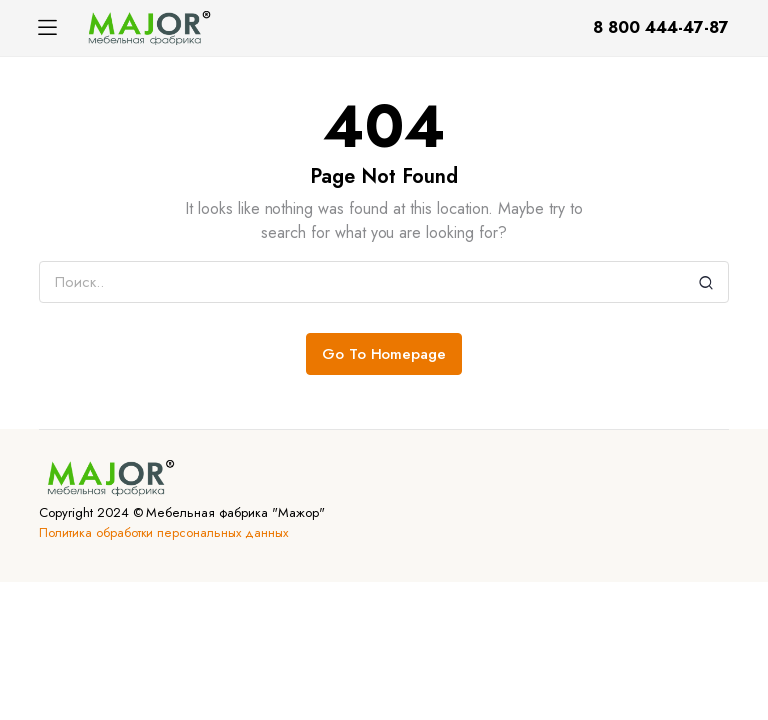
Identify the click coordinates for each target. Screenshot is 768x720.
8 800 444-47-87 (661, 27)
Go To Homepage (384, 354)
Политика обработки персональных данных (163, 532)
